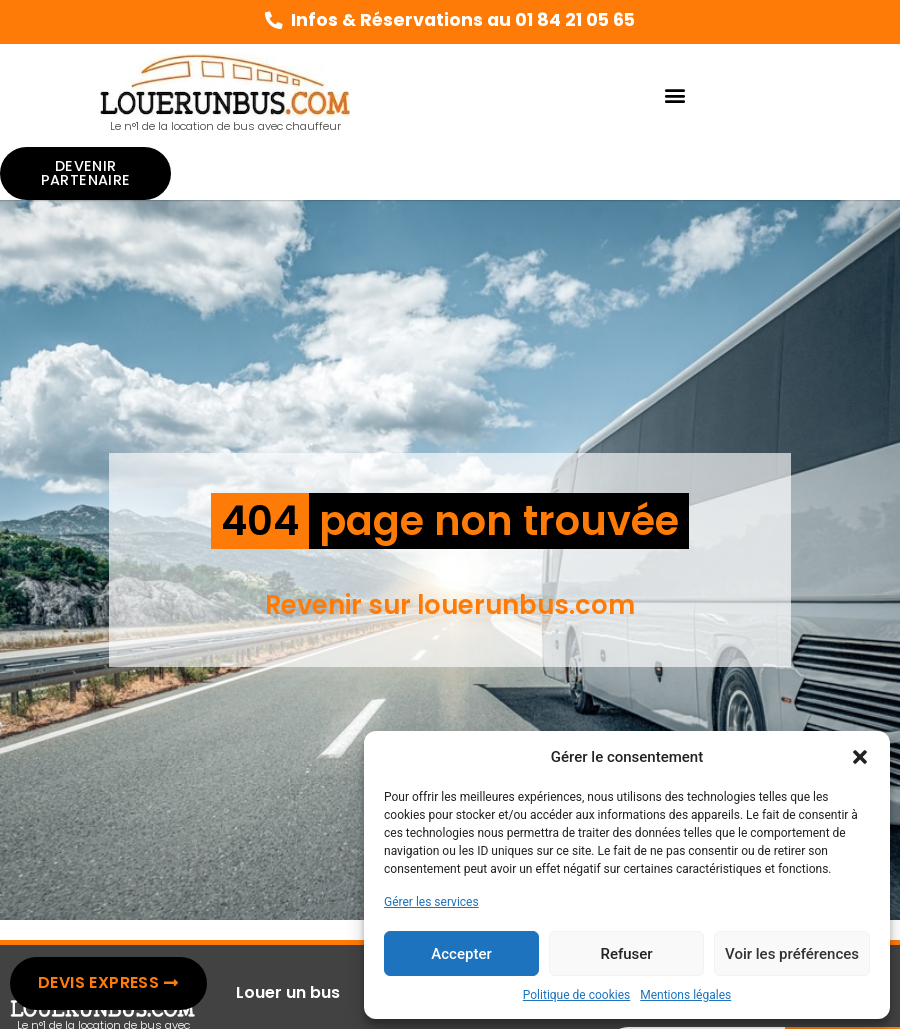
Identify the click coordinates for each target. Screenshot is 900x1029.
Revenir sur (341, 605)
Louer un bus (288, 992)
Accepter (461, 954)
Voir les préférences (792, 954)
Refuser (626, 954)
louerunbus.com (526, 605)
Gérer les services (431, 902)
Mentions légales (685, 995)
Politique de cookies (576, 995)
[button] (860, 757)
